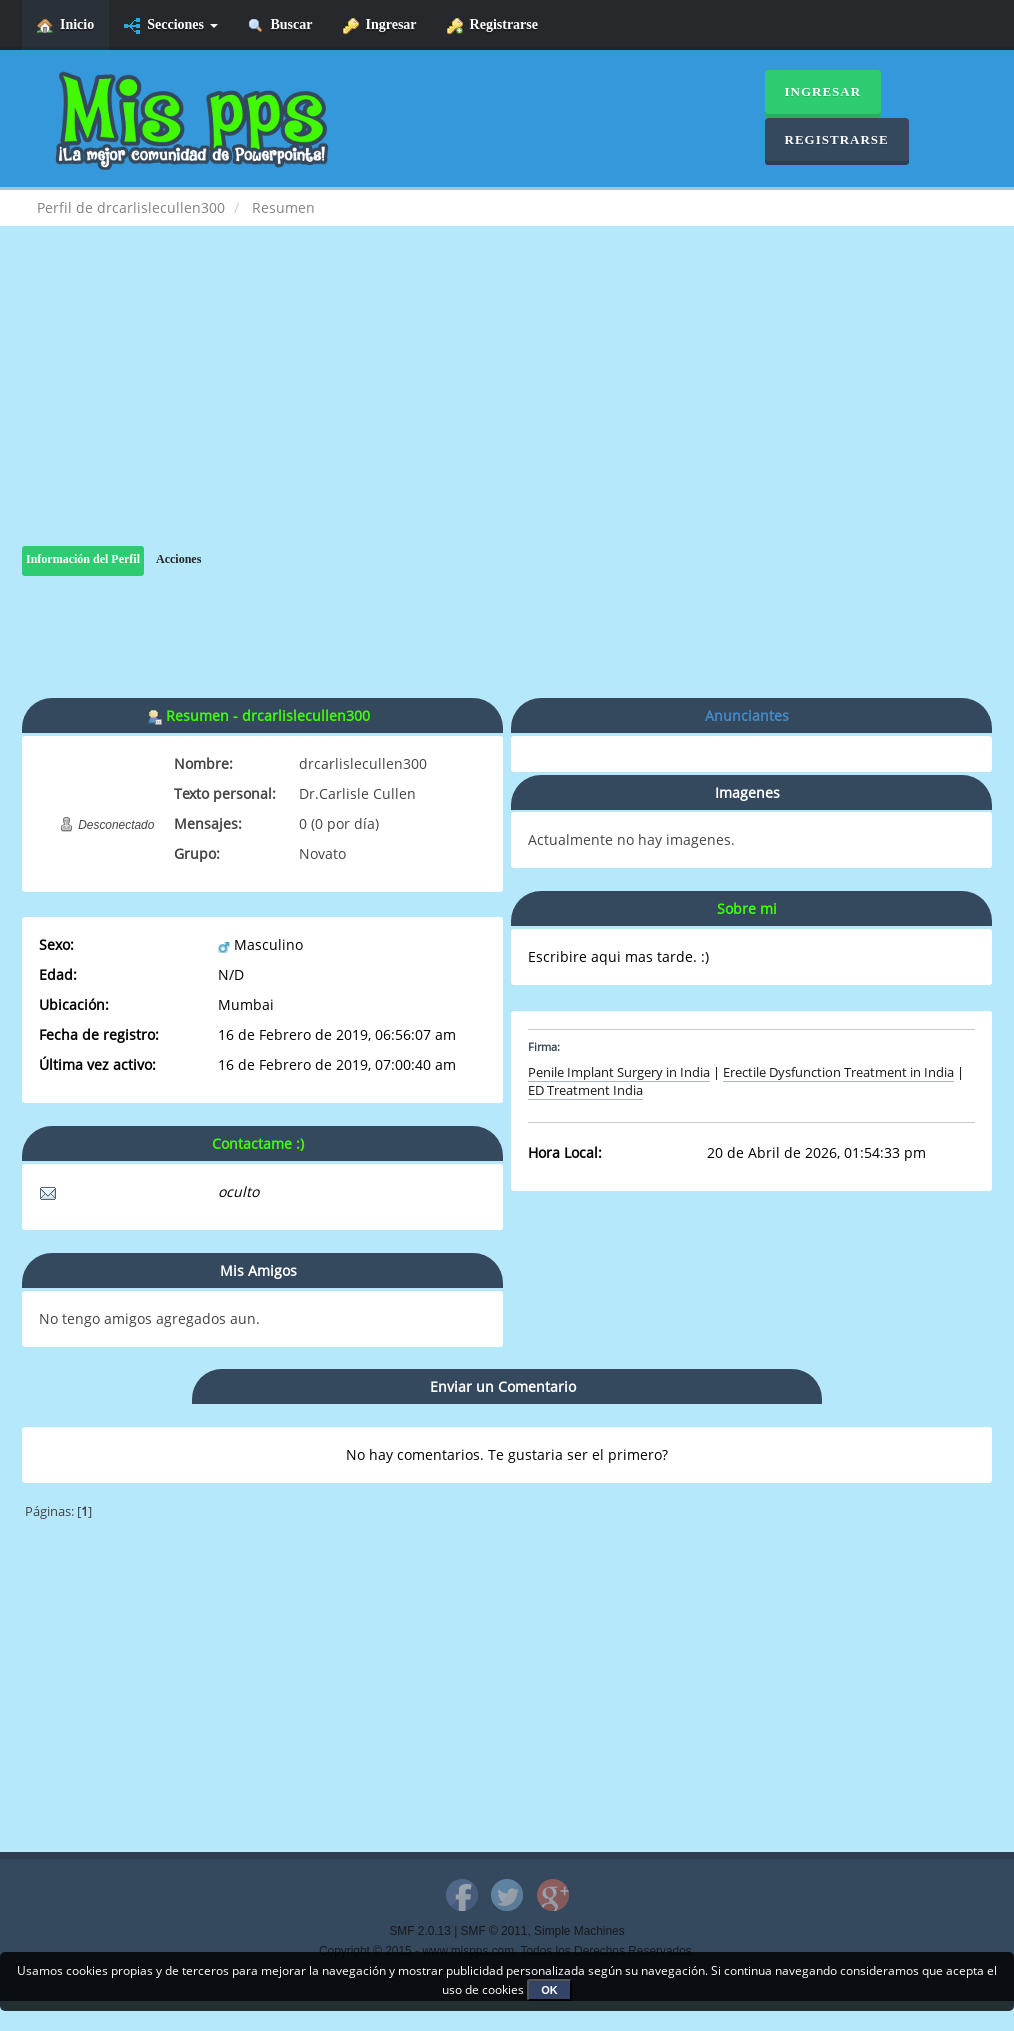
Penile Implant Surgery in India (619, 1072)
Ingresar (380, 25)
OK (549, 1990)
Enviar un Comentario (503, 1386)
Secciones (170, 25)
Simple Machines (579, 1931)
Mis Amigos (258, 1270)
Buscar (280, 25)
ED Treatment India (585, 1090)
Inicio (65, 25)
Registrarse (492, 25)
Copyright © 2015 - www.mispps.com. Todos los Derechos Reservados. (507, 1951)
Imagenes (747, 792)
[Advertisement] (507, 406)
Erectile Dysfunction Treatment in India (838, 1072)
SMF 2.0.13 (419, 1931)
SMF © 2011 (494, 1931)
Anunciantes (747, 715)
